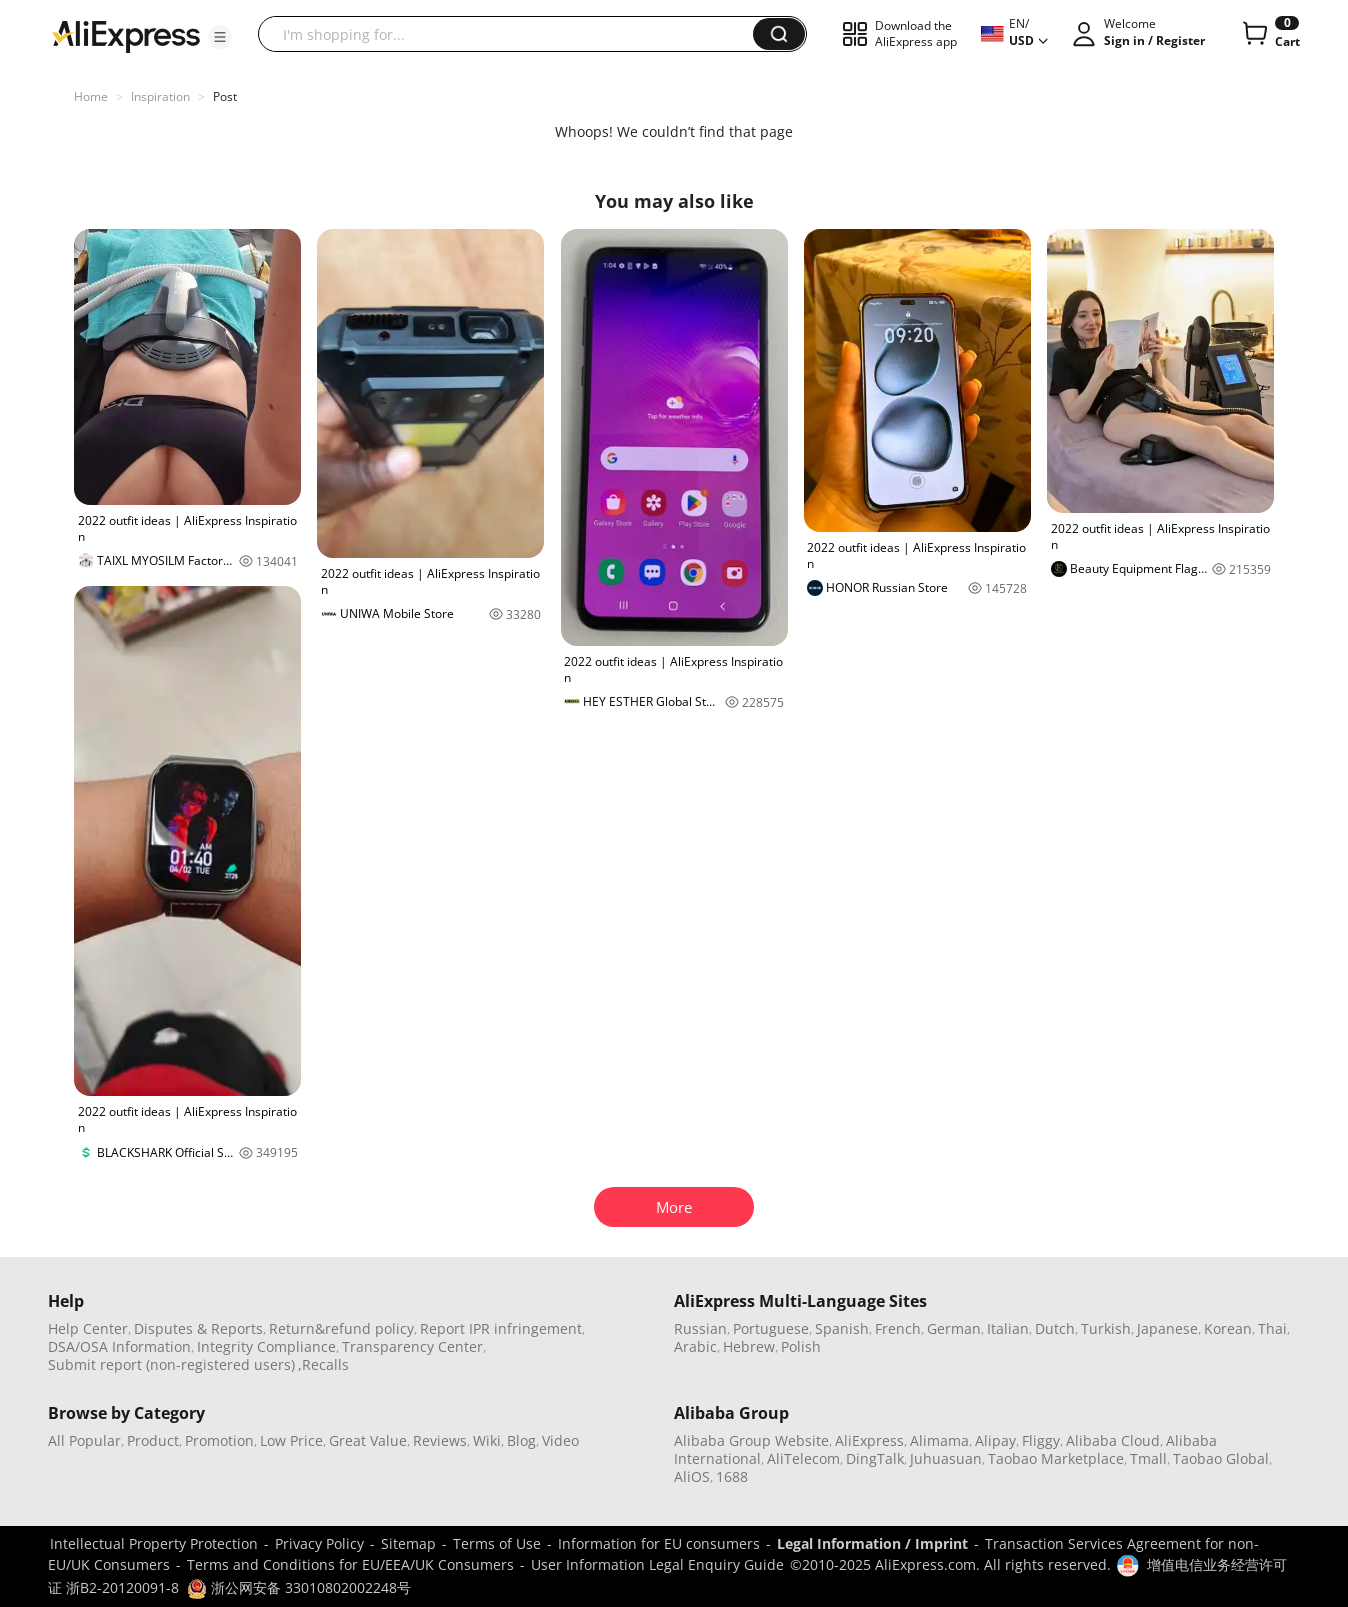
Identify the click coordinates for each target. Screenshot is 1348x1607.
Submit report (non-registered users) (171, 1364)
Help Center (88, 1328)
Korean (1228, 1328)
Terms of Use (497, 1543)
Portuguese (771, 1328)
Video (560, 1440)
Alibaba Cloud (1113, 1440)
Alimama (939, 1440)
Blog (521, 1440)
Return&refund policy (341, 1328)
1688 (732, 1476)
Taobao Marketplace (1056, 1458)
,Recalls (323, 1364)
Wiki (487, 1440)
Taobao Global (1221, 1458)
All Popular (84, 1440)
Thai (1272, 1328)
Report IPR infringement (501, 1328)
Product (153, 1440)
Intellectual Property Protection (154, 1543)
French (898, 1328)
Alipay (995, 1440)
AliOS (692, 1476)
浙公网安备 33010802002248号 (299, 1587)
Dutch (1055, 1328)
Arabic (695, 1346)
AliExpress (869, 1440)
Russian (700, 1328)
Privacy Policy (319, 1543)
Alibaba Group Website (751, 1440)
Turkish (1106, 1328)
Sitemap (408, 1543)
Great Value (368, 1440)
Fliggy (1041, 1440)
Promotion (219, 1440)
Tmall (1148, 1458)
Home (91, 96)
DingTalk (875, 1458)
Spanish (842, 1328)
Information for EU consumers (659, 1543)
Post (225, 96)
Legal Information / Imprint (872, 1543)
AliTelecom (803, 1458)
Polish (801, 1346)
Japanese (1167, 1328)
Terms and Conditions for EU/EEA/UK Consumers (350, 1564)
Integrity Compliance (266, 1346)
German (954, 1328)
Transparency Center (412, 1346)
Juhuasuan (946, 1458)
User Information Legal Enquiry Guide (657, 1564)
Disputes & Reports (198, 1328)
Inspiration (160, 96)
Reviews (440, 1440)
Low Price (291, 1440)
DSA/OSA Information (119, 1346)
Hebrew (749, 1346)
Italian (1008, 1328)
